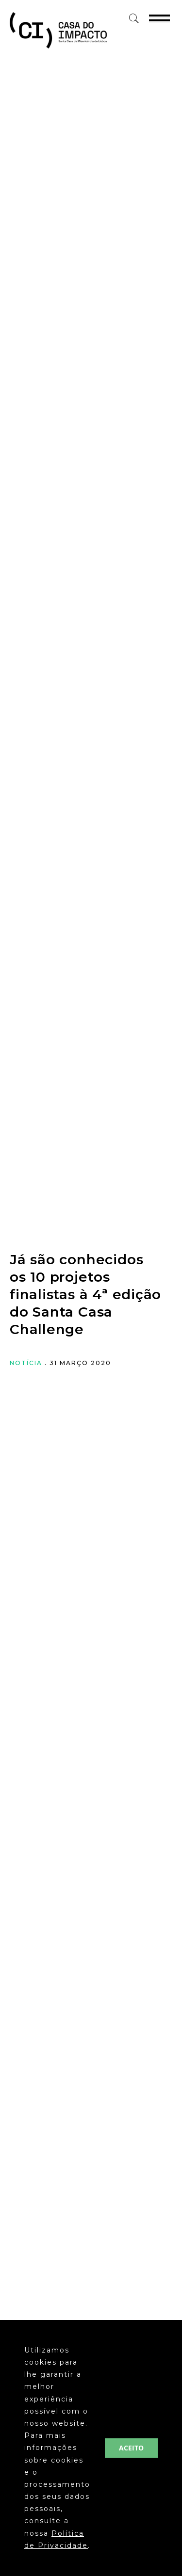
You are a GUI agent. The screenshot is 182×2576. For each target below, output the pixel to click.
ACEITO (131, 2447)
